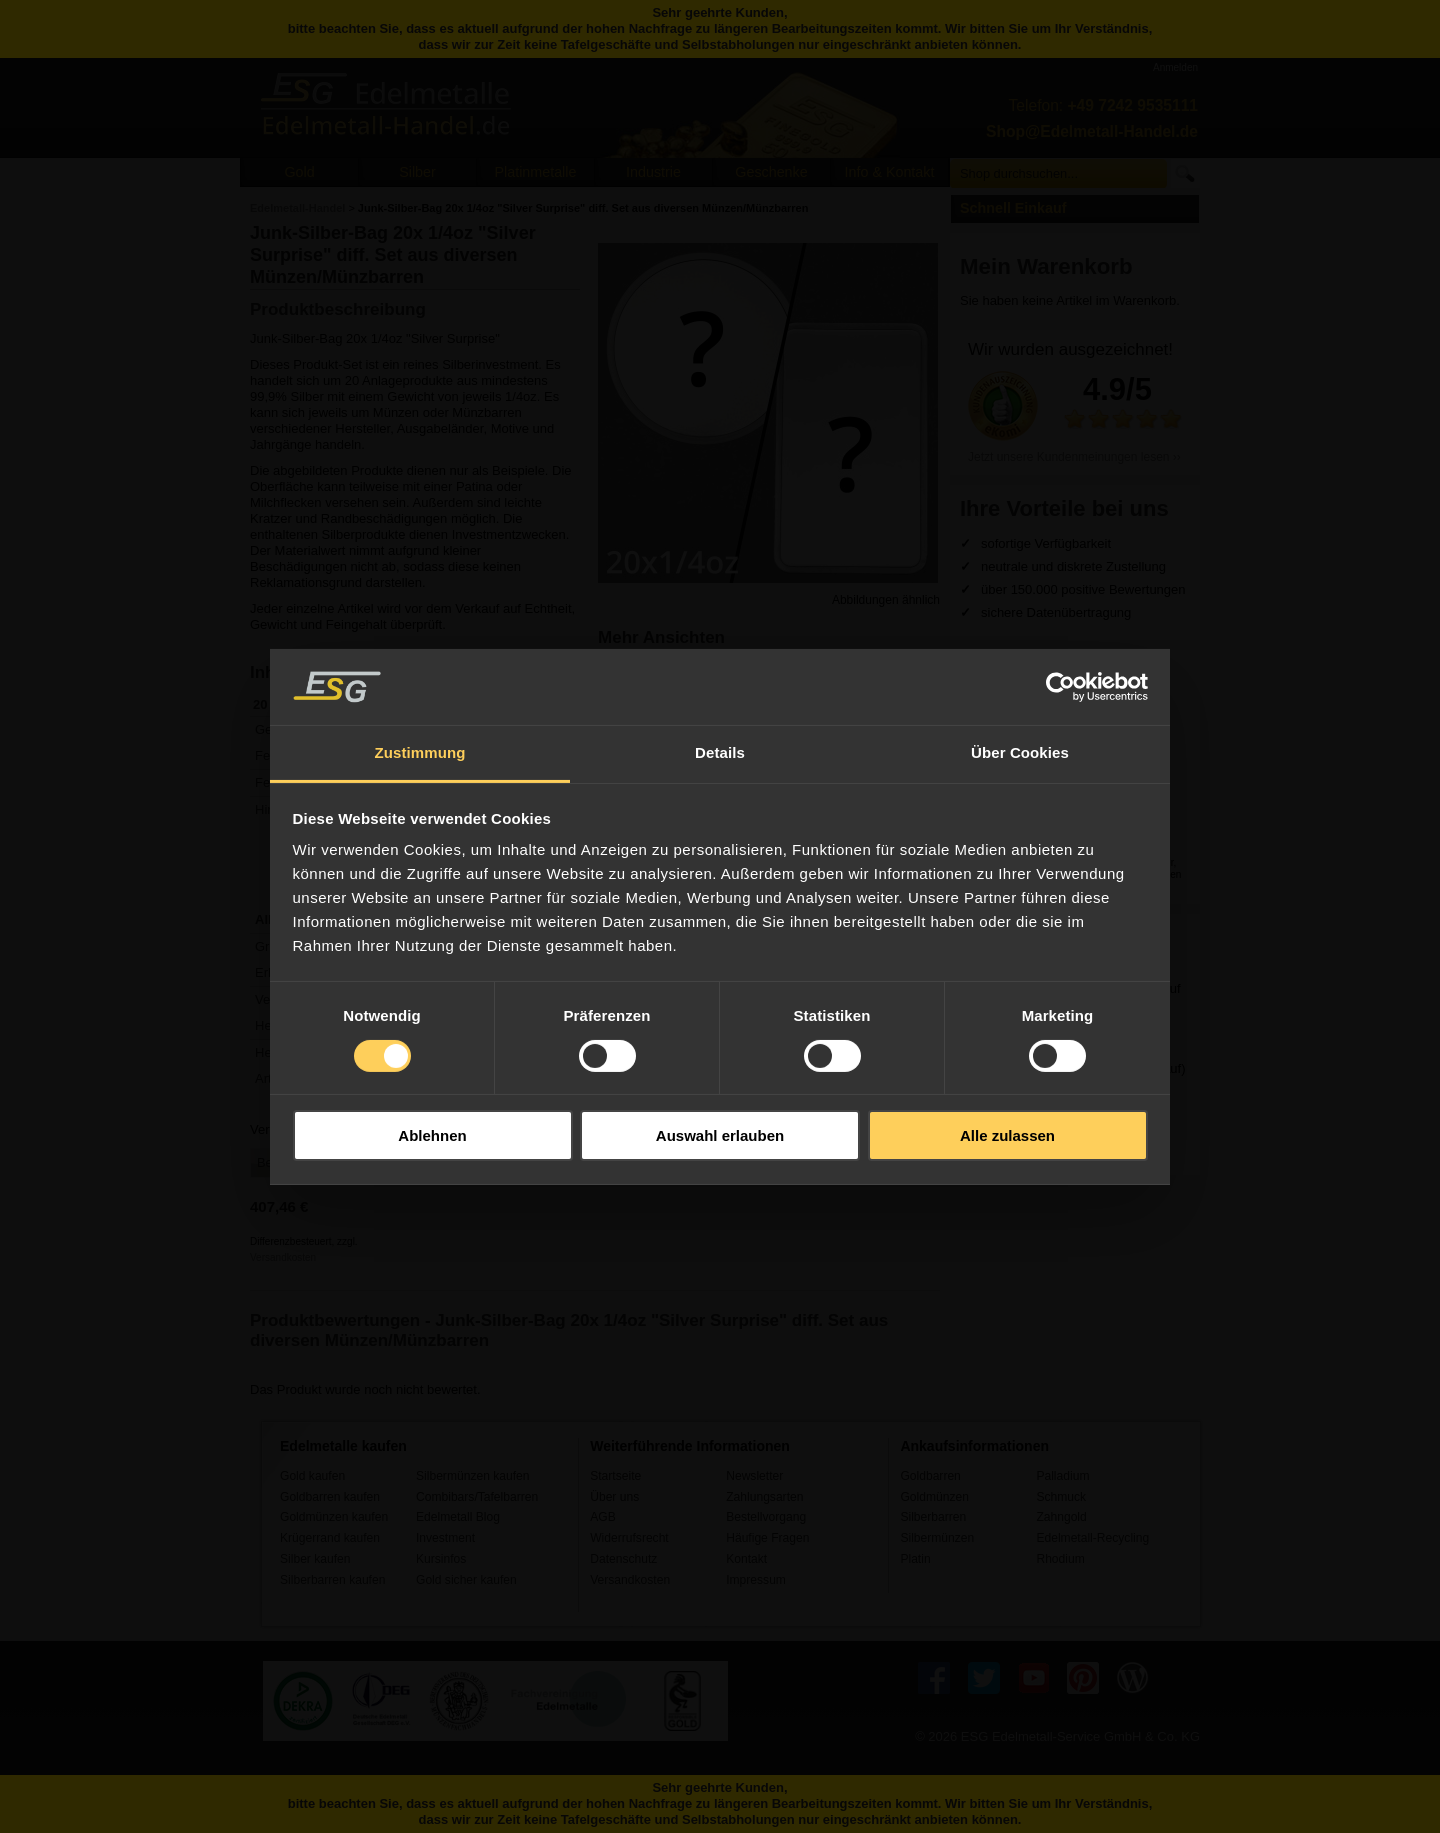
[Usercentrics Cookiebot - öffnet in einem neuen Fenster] (1060, 687)
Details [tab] (720, 752)
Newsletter (754, 1476)
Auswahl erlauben (720, 1135)
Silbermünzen (937, 1538)
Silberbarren (933, 1517)
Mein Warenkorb (1046, 266)
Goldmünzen (934, 1497)
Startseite (615, 1476)
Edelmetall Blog (458, 1517)
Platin (915, 1559)
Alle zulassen (1007, 1135)
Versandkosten (283, 1257)
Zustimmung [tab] (420, 752)
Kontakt (746, 1559)
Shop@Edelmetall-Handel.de (1092, 131)
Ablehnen (432, 1135)
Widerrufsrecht (629, 1538)
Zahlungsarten (764, 1497)
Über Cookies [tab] (1020, 752)
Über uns (614, 1497)
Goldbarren (930, 1476)
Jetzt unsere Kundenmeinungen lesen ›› (1074, 457)
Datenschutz (623, 1559)
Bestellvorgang (766, 1517)
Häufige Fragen (767, 1538)
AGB (603, 1517)
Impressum (756, 1580)
